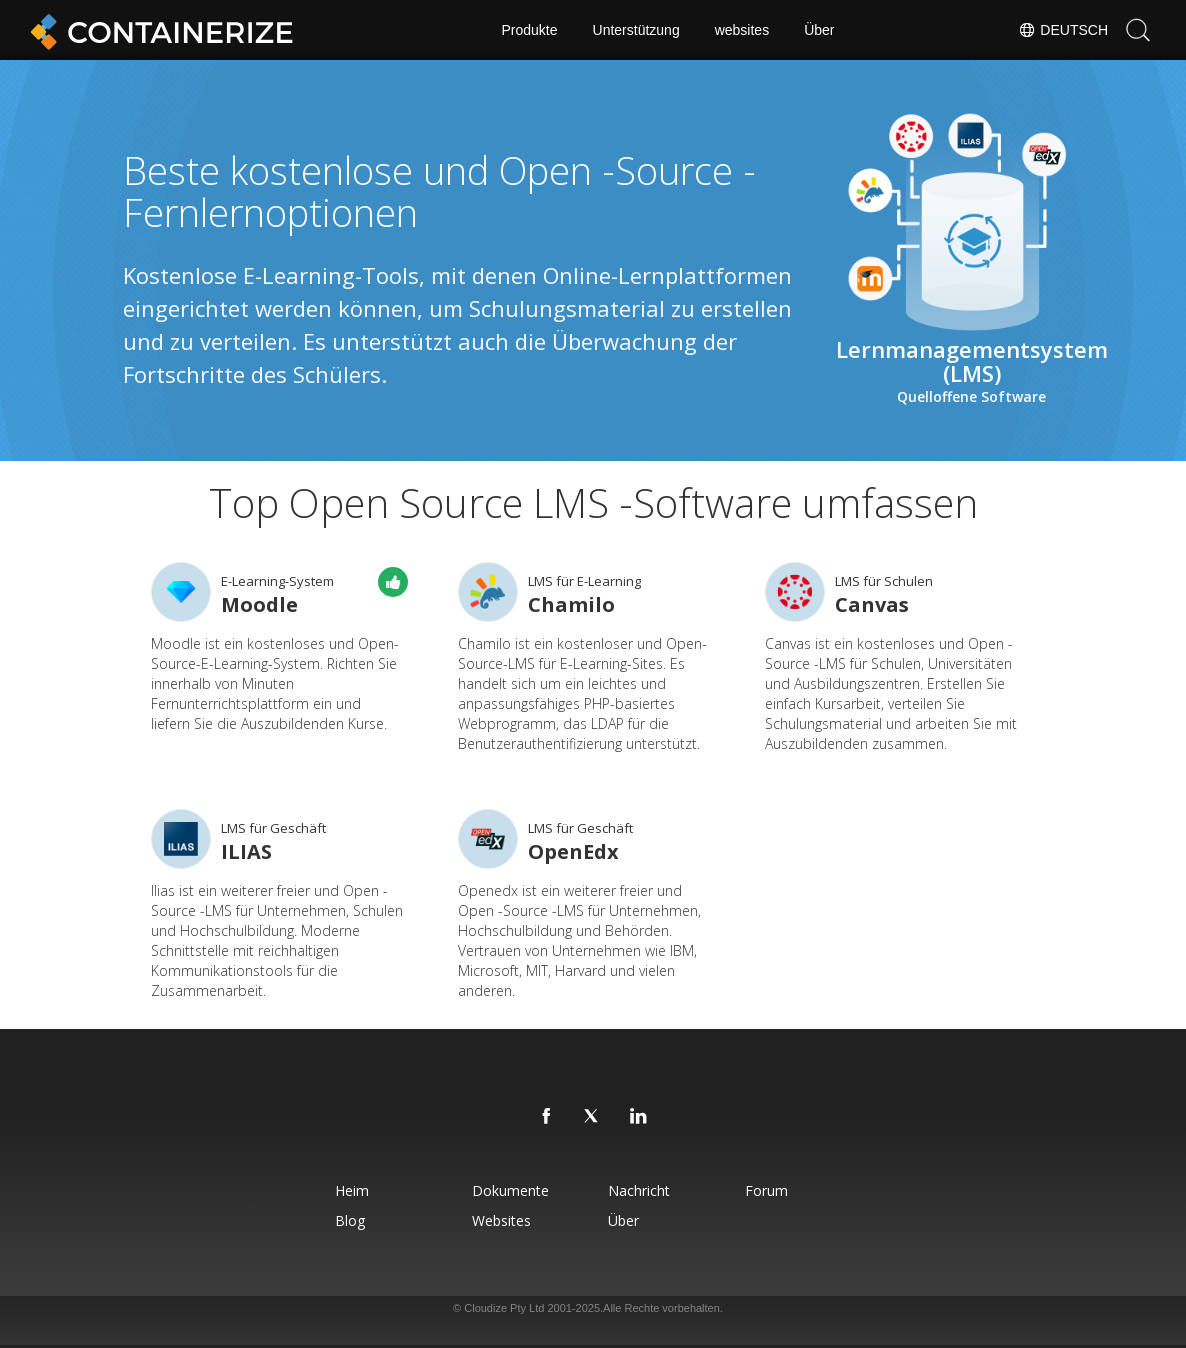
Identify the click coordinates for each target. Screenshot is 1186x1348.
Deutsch (1063, 30)
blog (350, 1220)
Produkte (529, 30)
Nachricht (639, 1190)
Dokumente (510, 1190)
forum (766, 1190)
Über (819, 30)
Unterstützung (636, 30)
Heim (352, 1190)
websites (742, 30)
